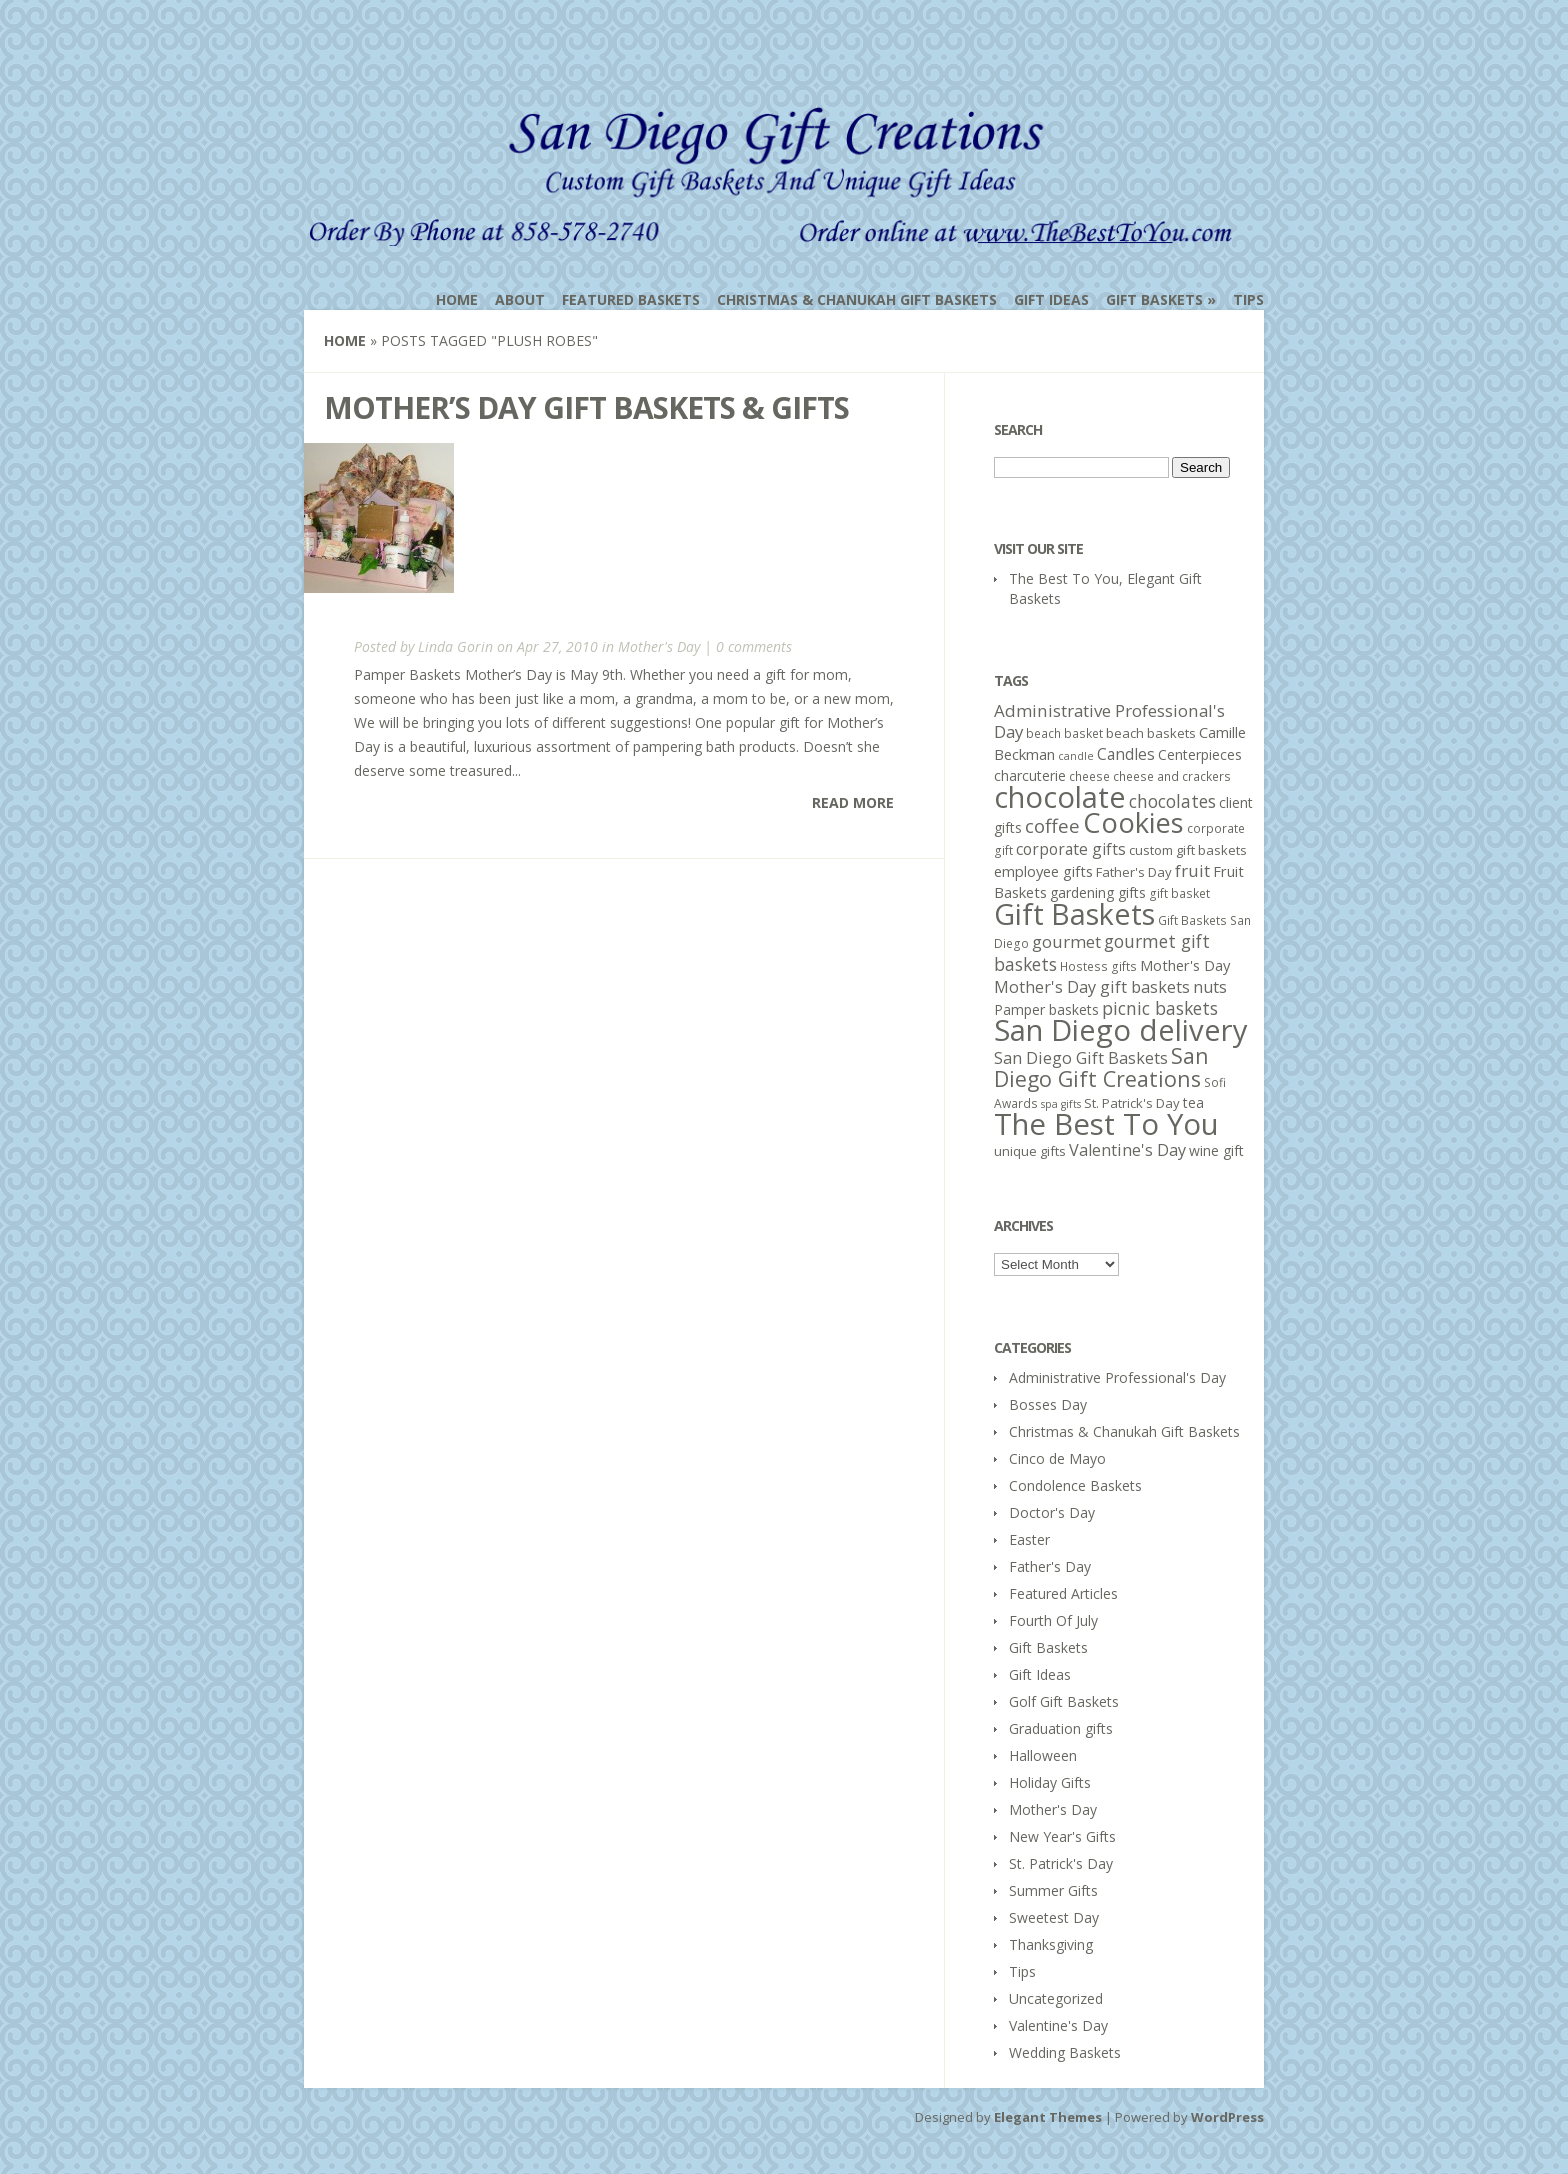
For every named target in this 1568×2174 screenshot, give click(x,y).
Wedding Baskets (1065, 2052)
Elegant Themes (1048, 2117)
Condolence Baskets (1075, 1485)
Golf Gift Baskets (1064, 1701)
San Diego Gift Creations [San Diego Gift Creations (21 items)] (1101, 1067)
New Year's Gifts (1062, 1836)
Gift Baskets (1154, 299)
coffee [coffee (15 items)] (1052, 826)
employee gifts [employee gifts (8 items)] (1043, 871)
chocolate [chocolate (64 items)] (1060, 796)
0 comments (754, 646)
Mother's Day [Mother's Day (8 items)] (1185, 965)
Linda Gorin (455, 646)
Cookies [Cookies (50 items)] (1133, 822)
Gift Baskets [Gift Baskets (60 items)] (1074, 913)
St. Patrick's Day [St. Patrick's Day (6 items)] (1132, 1103)
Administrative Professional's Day (1117, 1377)
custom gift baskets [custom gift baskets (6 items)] (1188, 850)
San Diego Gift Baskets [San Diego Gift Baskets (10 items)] (1081, 1058)
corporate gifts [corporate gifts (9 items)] (1071, 849)
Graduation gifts (1061, 1728)
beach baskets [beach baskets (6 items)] (1151, 733)
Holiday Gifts (1050, 1782)
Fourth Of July (1053, 1620)
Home (457, 299)
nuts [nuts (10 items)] (1210, 987)
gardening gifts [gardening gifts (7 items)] (1098, 892)
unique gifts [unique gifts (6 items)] (1030, 1151)
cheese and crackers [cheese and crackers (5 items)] (1172, 776)
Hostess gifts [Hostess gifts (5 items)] (1098, 966)
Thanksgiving (1051, 1944)
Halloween (1043, 1755)
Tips (1248, 299)
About (520, 299)
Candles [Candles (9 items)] (1126, 754)
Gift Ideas (1051, 299)
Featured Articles (1063, 1593)
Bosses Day (1048, 1404)
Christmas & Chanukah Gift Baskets (857, 299)
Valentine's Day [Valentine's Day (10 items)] (1127, 1150)
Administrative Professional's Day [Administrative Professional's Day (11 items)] (1109, 721)
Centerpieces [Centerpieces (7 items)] (1200, 754)
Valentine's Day (1058, 2025)
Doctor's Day (1052, 1512)
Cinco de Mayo (1057, 1458)
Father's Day (1050, 1566)
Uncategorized (1056, 1998)
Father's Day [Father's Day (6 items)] (1134, 872)
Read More (853, 802)
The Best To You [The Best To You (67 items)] (1106, 1124)
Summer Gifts (1053, 1890)
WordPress (1227, 2117)
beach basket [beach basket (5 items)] (1064, 733)
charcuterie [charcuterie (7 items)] (1030, 775)
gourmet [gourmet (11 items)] (1066, 941)
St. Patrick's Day (1061, 1863)
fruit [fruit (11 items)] (1192, 870)
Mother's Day (659, 646)
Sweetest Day (1054, 1917)
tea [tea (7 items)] (1193, 1102)
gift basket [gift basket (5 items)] (1179, 893)
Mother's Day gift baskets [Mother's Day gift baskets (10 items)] (1092, 987)
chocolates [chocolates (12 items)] (1172, 801)
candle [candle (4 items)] (1076, 756)
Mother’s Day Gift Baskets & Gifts (586, 407)
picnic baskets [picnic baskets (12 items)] (1160, 1008)
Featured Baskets (631, 299)
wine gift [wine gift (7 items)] (1216, 1150)
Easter (1029, 1539)
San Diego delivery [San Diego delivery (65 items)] (1121, 1030)
